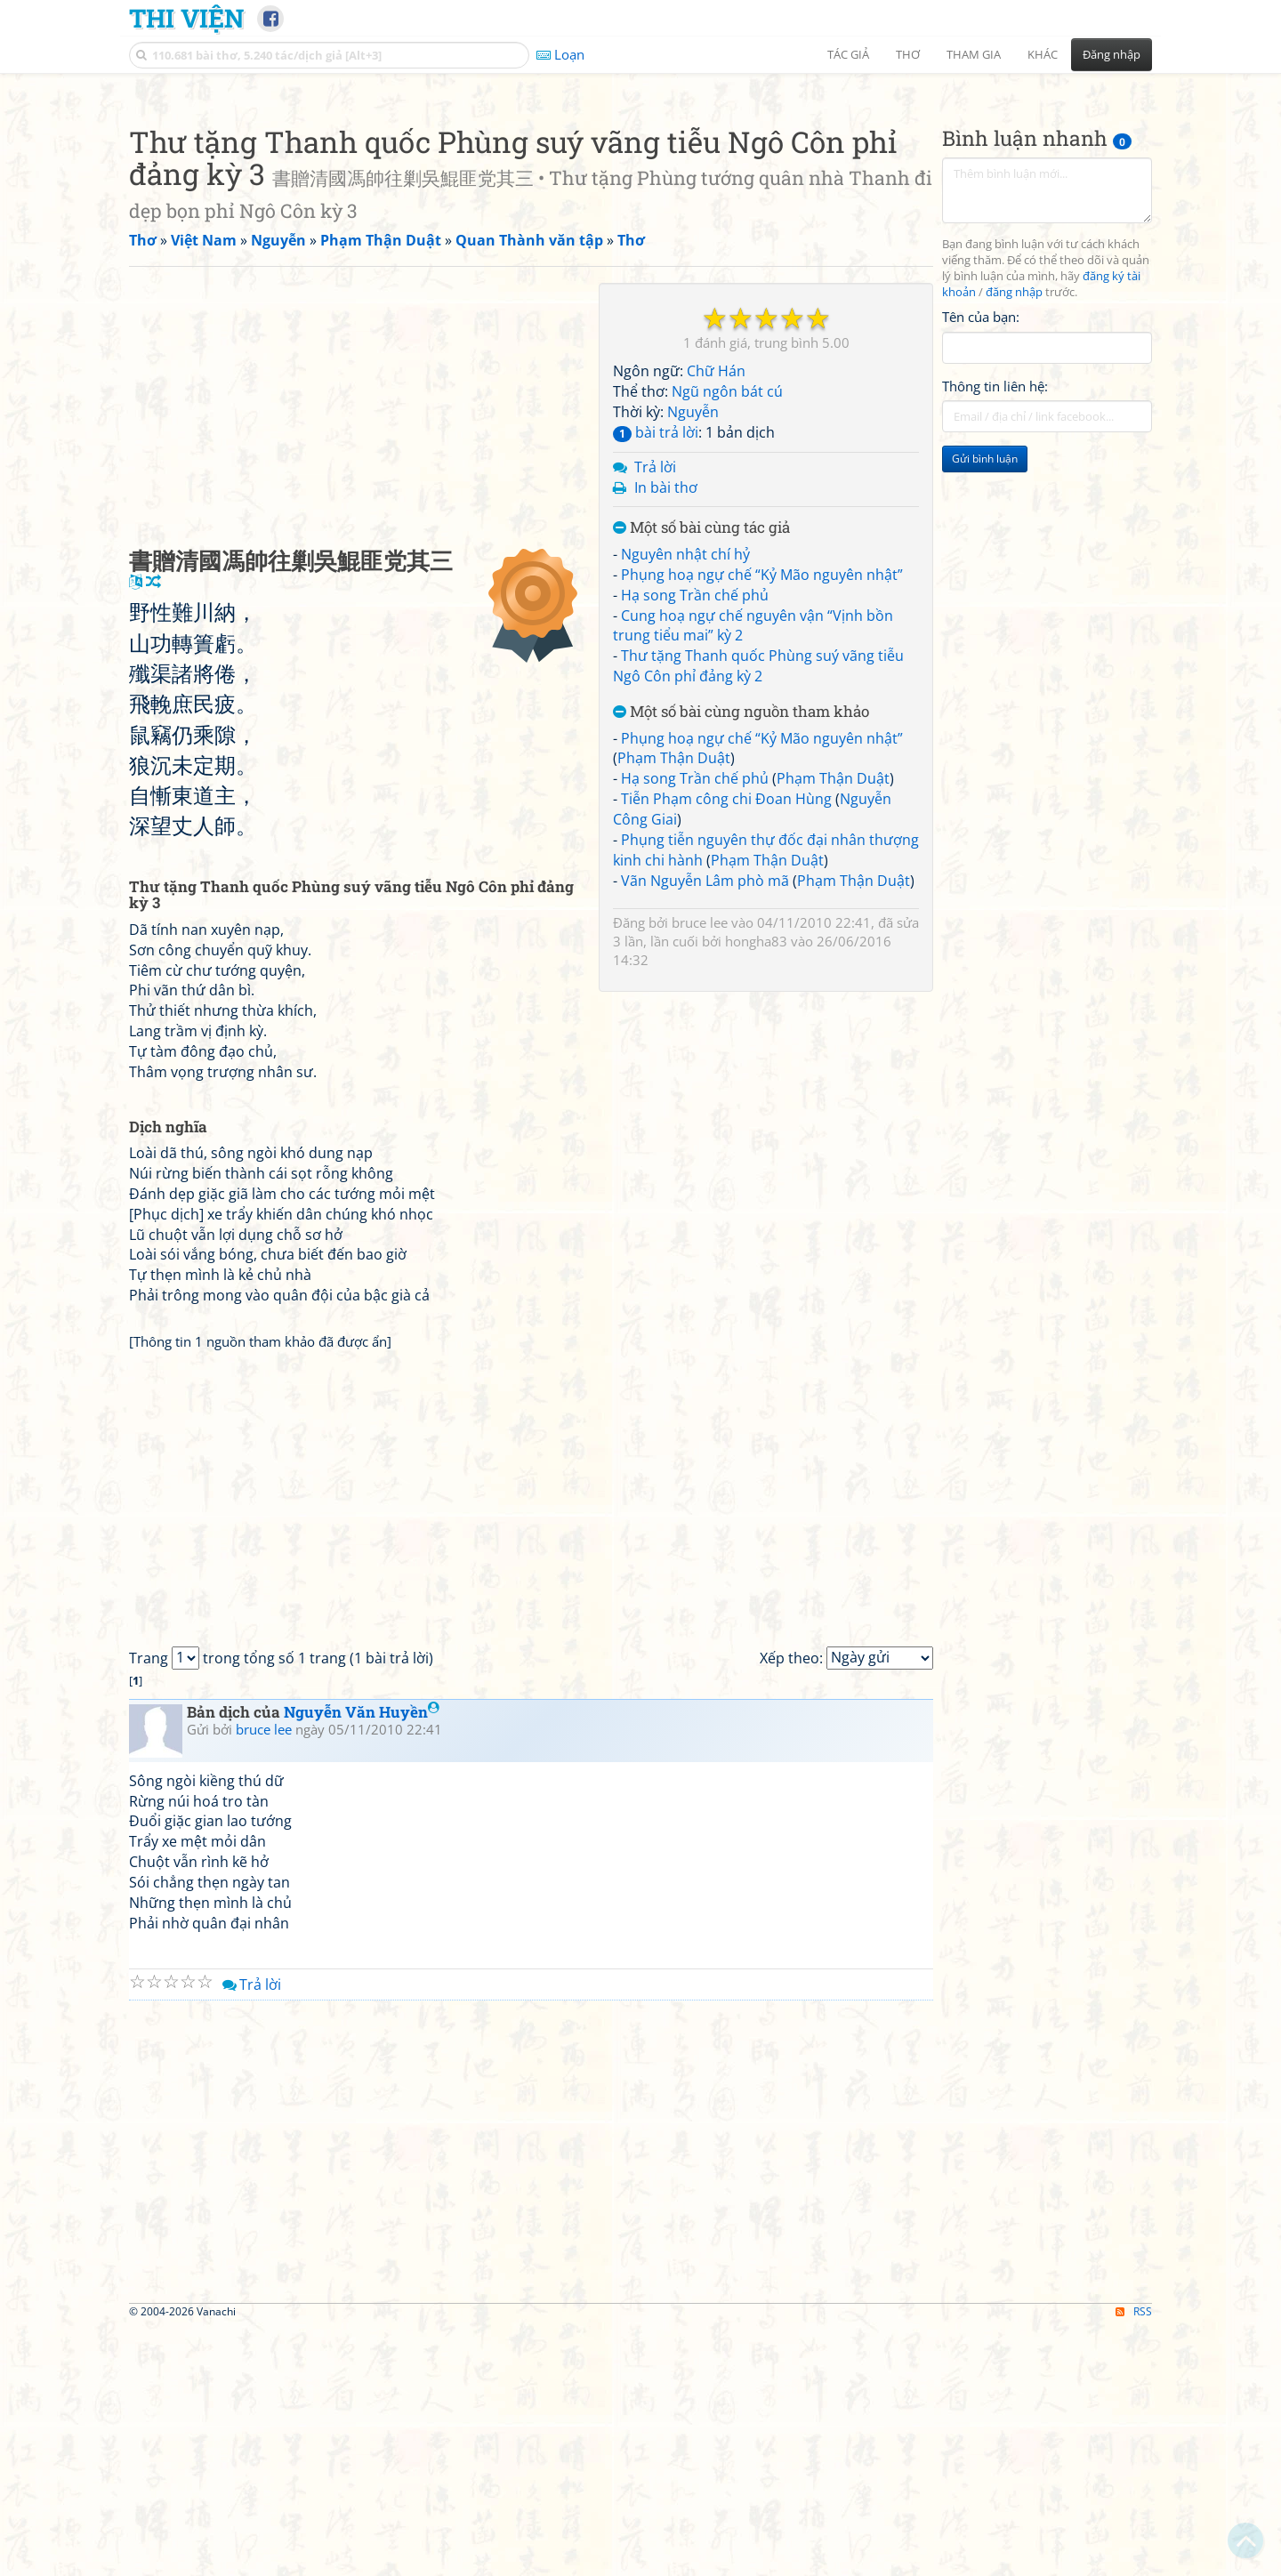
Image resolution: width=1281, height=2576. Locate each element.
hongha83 (756, 1190)
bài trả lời (655, 681)
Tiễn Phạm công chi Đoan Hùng (726, 1048)
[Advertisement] (640, 209)
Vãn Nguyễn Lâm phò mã (705, 1129)
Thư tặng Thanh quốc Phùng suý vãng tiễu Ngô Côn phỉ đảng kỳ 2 (758, 915)
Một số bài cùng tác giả (701, 777)
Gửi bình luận (985, 707)
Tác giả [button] (848, 54)
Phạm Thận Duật (673, 1007)
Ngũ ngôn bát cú (727, 640)
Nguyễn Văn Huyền (361, 1961)
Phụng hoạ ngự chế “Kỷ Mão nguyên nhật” (762, 823)
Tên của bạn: (980, 566)
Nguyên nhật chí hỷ (685, 803)
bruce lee (700, 1171)
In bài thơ (665, 736)
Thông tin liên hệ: (995, 635)
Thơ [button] (908, 54)
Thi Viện (186, 18)
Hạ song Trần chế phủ (695, 844)
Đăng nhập (1111, 54)
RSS (1134, 2560)
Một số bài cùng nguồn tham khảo (741, 961)
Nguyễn (693, 661)
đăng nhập (1014, 541)
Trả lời (655, 716)
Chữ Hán (716, 620)
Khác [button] (1042, 54)
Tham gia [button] (974, 54)
